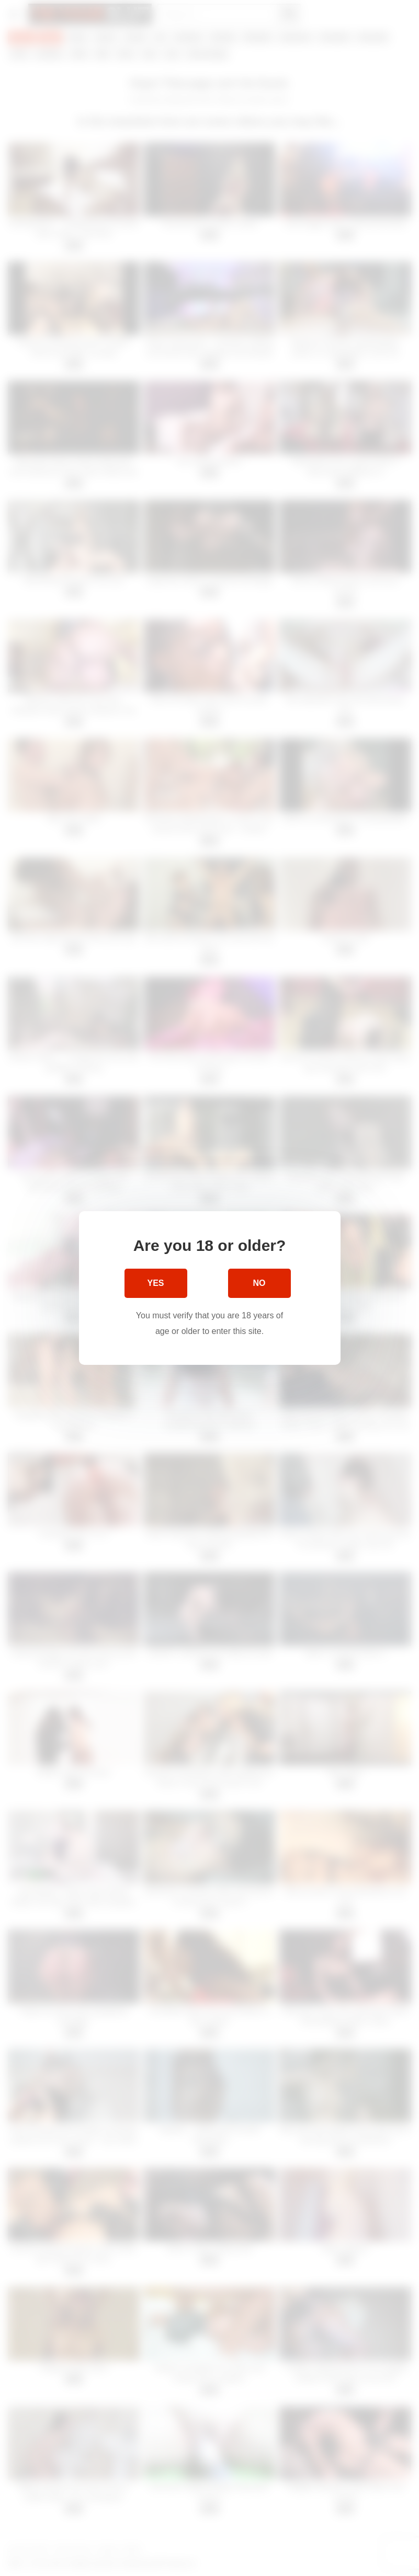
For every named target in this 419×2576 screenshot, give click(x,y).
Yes (155, 1283)
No (259, 1283)
